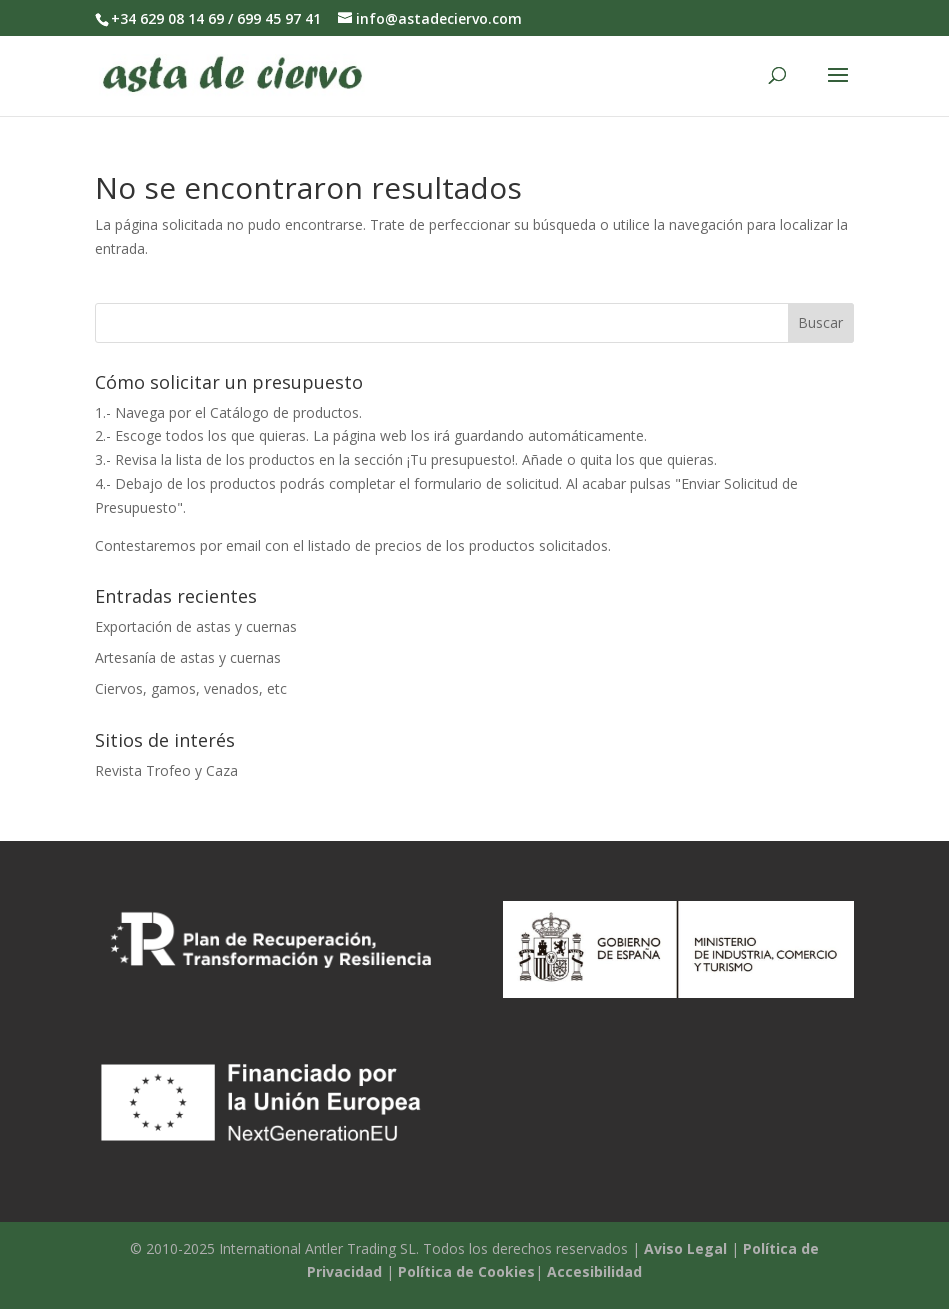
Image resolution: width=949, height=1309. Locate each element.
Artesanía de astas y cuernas (188, 657)
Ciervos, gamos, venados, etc (191, 688)
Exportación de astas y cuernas (196, 626)
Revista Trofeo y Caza (166, 770)
